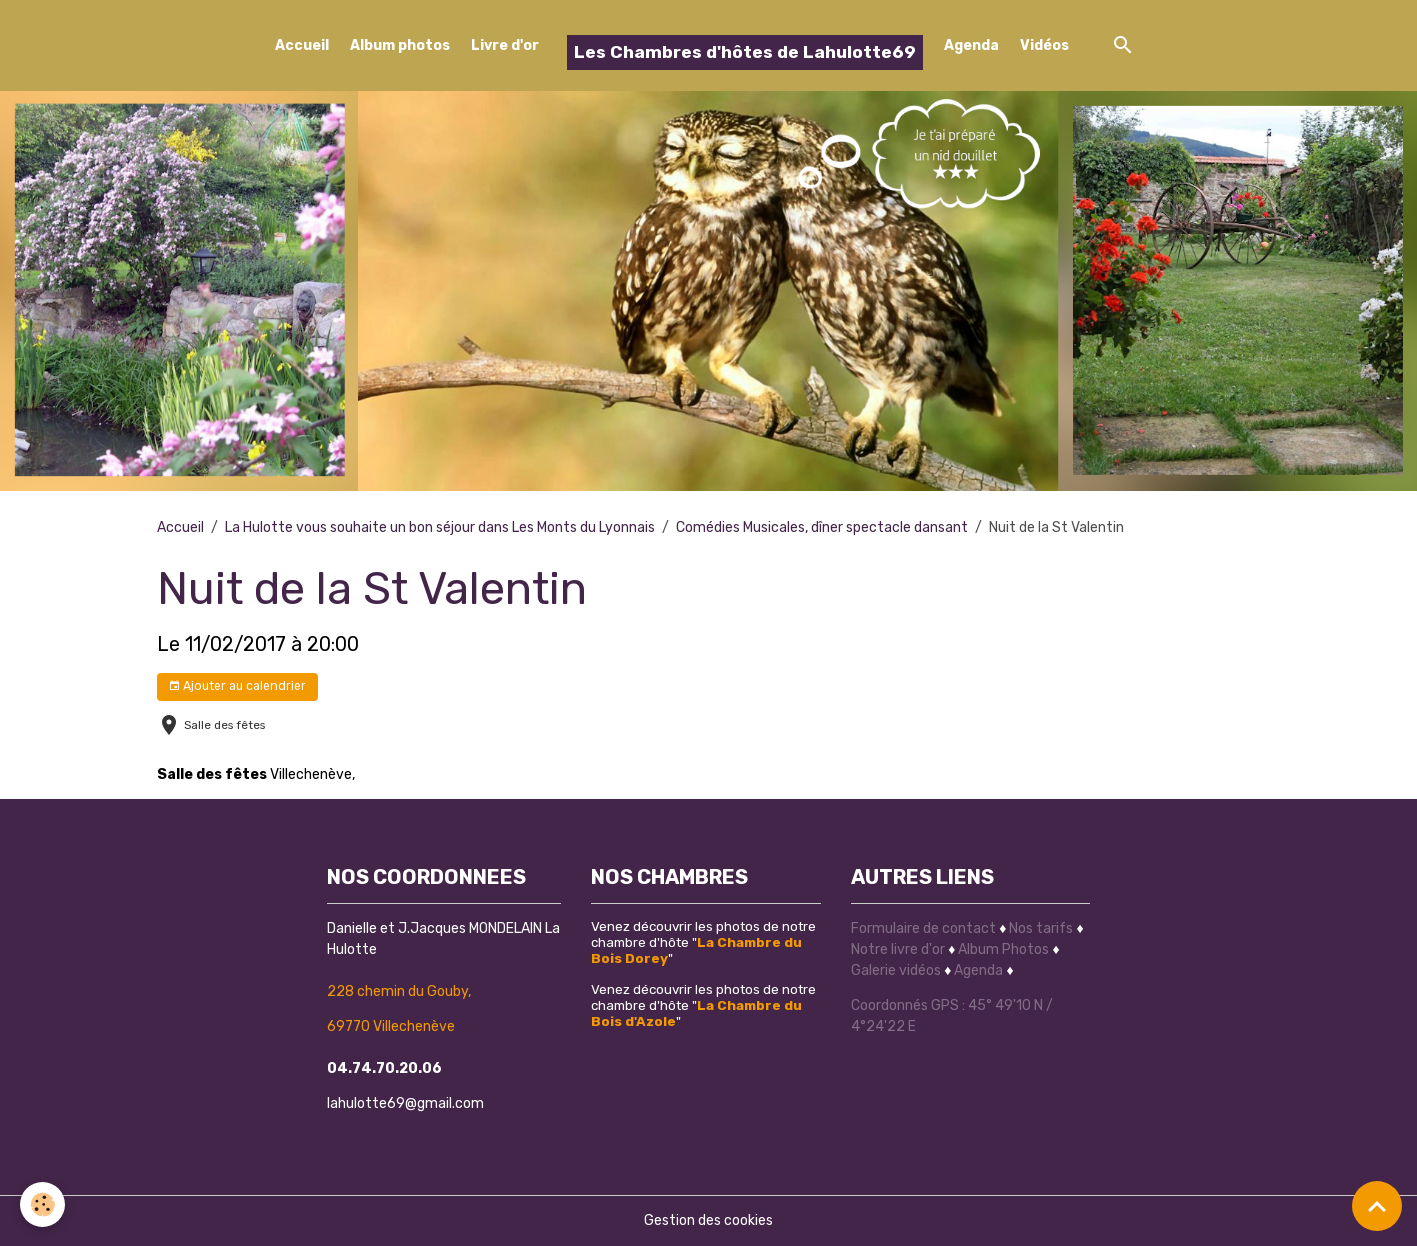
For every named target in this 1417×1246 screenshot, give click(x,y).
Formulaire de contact (923, 928)
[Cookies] (42, 1204)
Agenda (971, 45)
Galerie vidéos (896, 970)
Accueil (302, 45)
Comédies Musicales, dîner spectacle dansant (822, 527)
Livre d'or (505, 45)
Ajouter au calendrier (237, 686)
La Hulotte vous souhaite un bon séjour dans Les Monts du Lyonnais (440, 527)
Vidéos (1044, 45)
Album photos (400, 45)
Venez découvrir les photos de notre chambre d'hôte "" (703, 942)
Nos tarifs (1041, 928)
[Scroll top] (1377, 1206)
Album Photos (1003, 949)
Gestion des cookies (708, 1220)
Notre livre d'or (899, 949)
